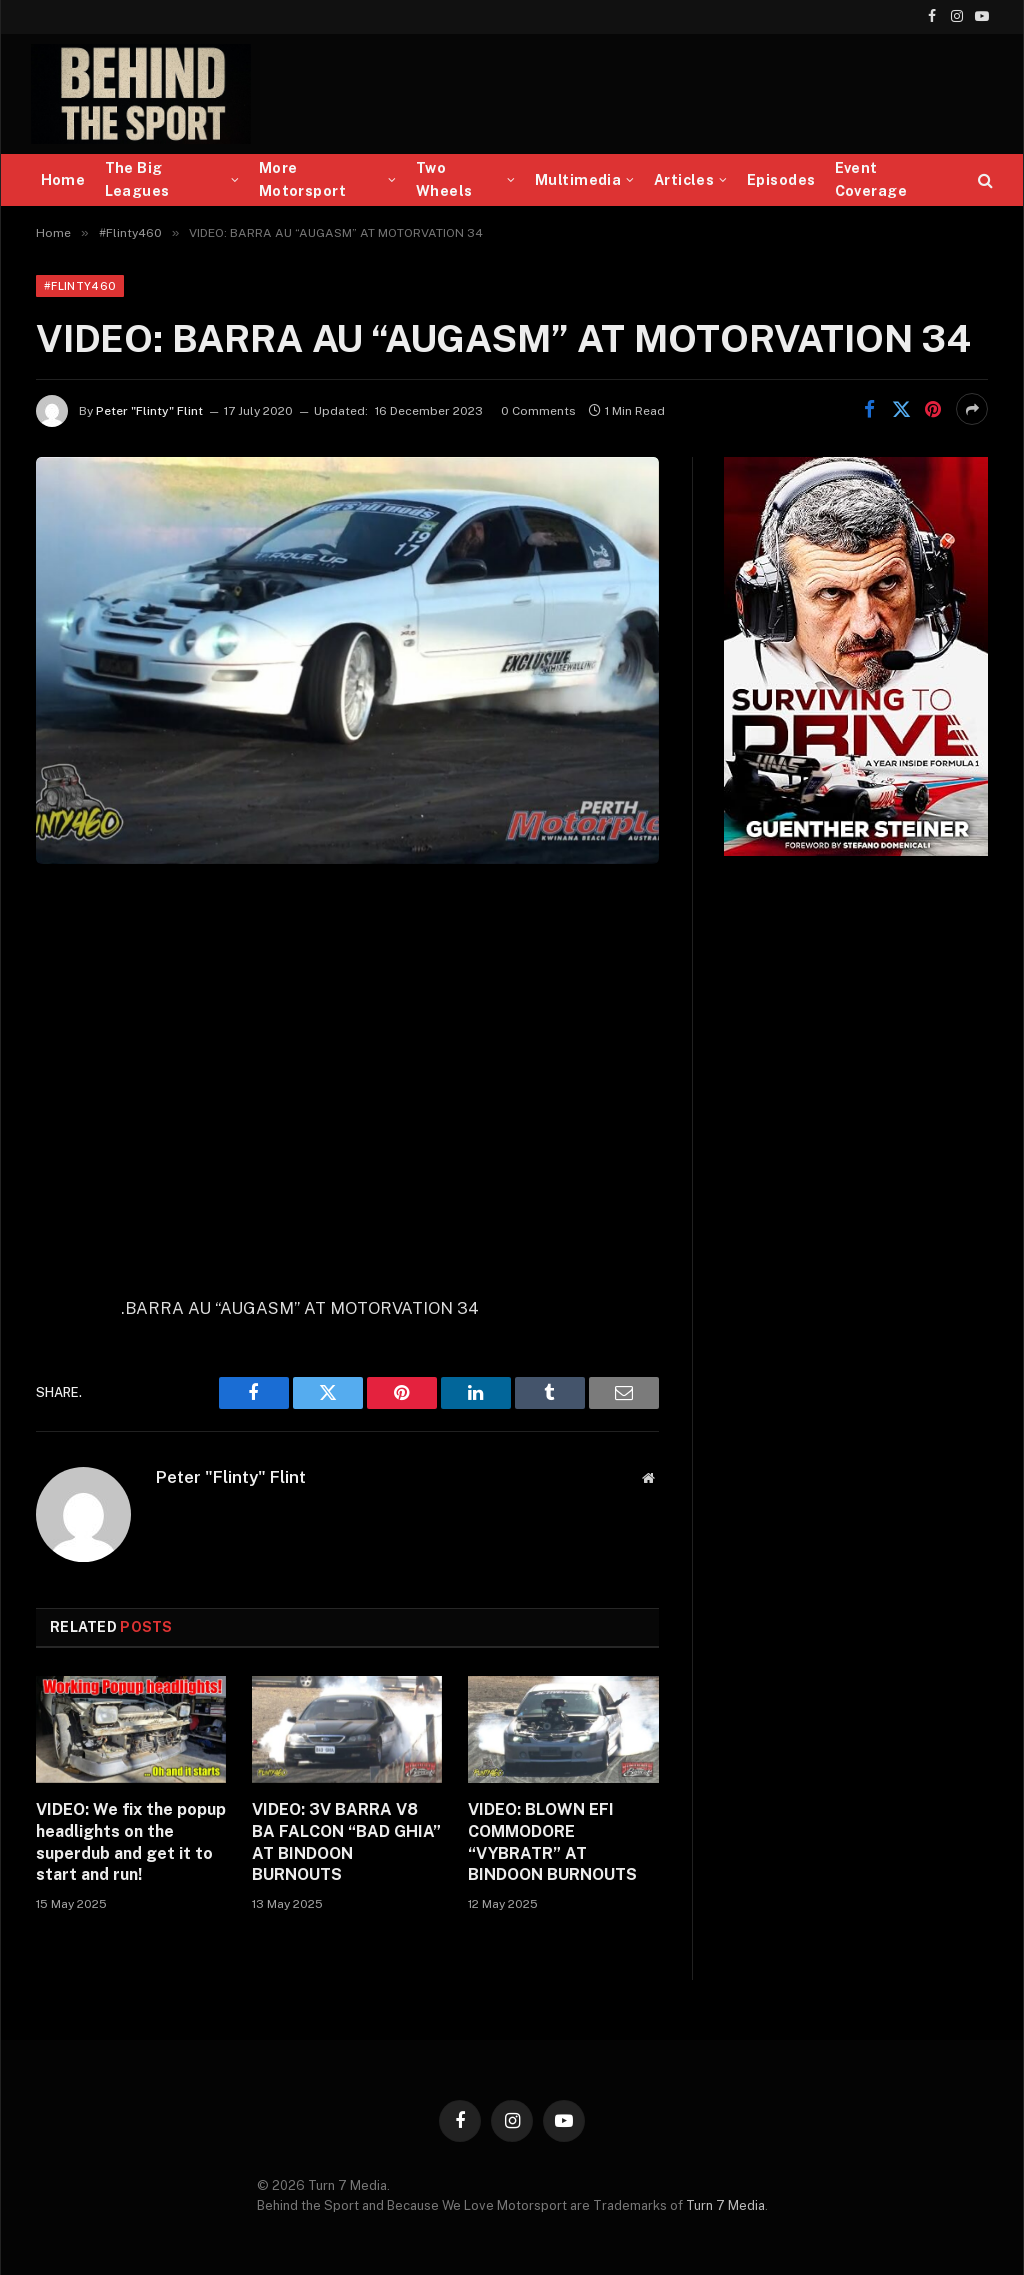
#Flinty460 (80, 286)
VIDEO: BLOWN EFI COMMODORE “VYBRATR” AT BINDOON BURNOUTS (552, 1842)
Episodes (781, 180)
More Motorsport (302, 179)
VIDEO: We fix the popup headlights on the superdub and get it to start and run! (131, 1842)
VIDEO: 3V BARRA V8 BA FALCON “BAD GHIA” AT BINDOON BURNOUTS (346, 1842)
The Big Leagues (137, 179)
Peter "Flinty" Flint (149, 411)
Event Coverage (871, 179)
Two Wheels (444, 179)
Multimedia (578, 180)
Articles (684, 180)
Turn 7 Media (725, 2205)
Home (63, 180)
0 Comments (538, 411)
